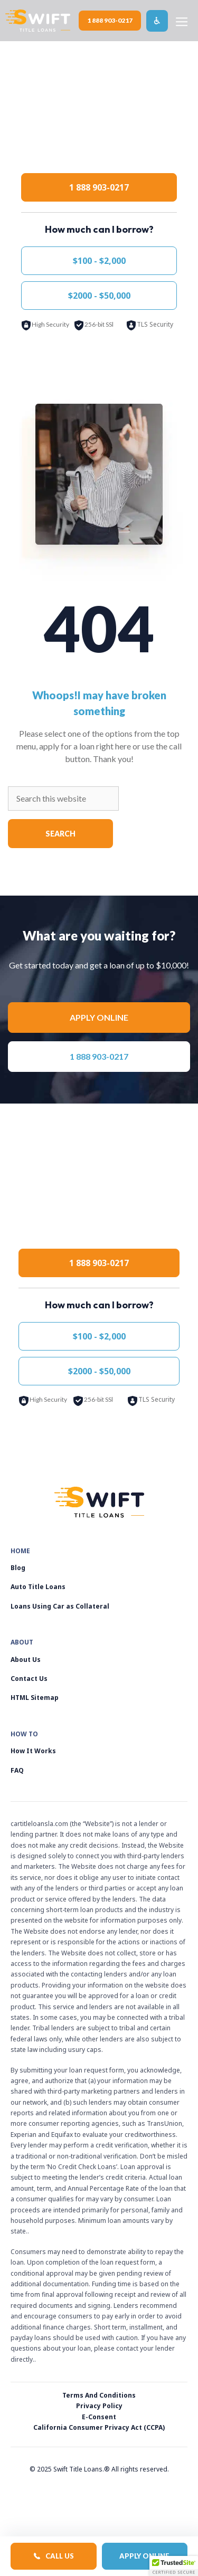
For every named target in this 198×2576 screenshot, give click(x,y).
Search (60, 833)
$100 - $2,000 (99, 261)
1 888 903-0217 (110, 20)
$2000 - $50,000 (99, 295)
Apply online (99, 1017)
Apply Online (144, 2556)
